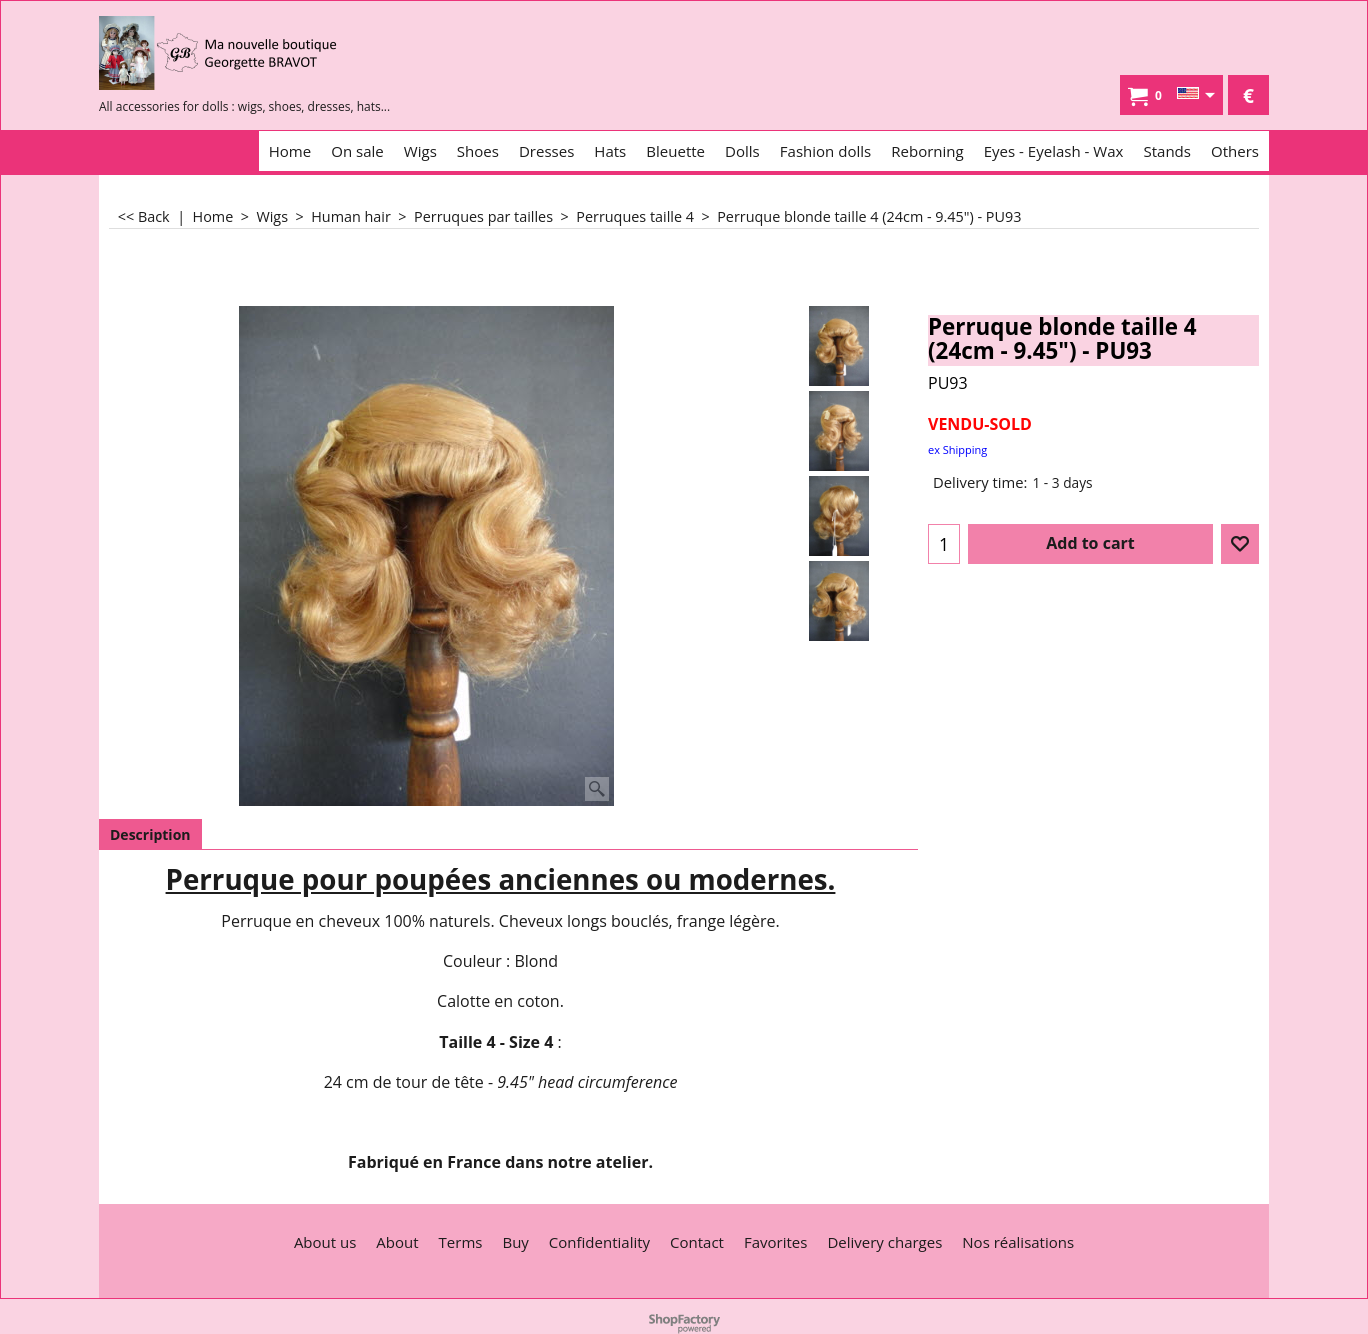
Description (150, 834)
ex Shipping (957, 449)
